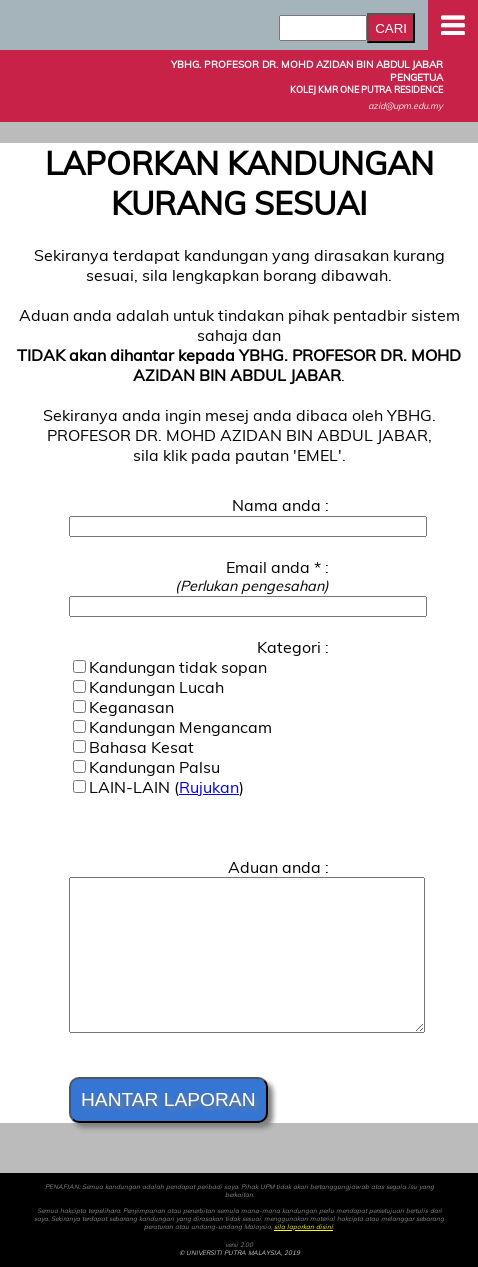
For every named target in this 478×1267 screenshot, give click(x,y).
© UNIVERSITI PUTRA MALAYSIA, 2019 (239, 1253)
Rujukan (209, 787)
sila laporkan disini (303, 1227)
